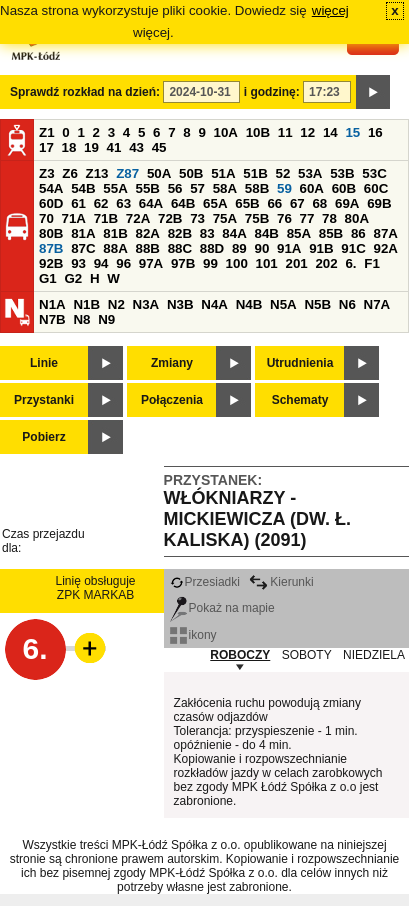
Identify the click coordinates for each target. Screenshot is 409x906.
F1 (372, 263)
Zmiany (172, 363)
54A (51, 188)
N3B (180, 304)
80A (357, 218)
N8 (81, 319)
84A (234, 233)
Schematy (300, 400)
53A (310, 173)
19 (91, 147)
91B (321, 248)
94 (101, 263)
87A (385, 233)
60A (312, 188)
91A (289, 248)
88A (115, 248)
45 (159, 147)
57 (197, 188)
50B (191, 173)
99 (210, 263)
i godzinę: (272, 92)
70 (46, 218)
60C (376, 188)
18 (69, 147)
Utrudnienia (300, 363)
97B (183, 263)
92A (385, 248)
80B (51, 233)
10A (226, 132)
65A (215, 203)
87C (83, 248)
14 (330, 132)
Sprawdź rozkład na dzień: (85, 92)
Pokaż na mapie (222, 608)
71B (106, 218)
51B (255, 173)
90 (261, 248)
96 (123, 263)
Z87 (127, 173)
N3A (146, 304)
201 (297, 263)
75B (257, 218)
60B (344, 188)
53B (342, 173)
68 (319, 203)
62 (101, 203)
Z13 (97, 173)
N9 (106, 319)
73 (197, 218)
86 (358, 233)
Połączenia (172, 400)
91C (353, 248)
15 (352, 132)
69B (379, 203)
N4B (249, 304)
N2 (116, 304)
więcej (330, 10)
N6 (347, 304)
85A (299, 233)
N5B (317, 304)
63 (123, 203)
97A (151, 263)
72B (170, 218)
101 (267, 263)
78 (329, 218)
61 (78, 203)
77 (307, 218)
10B (258, 132)
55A (115, 188)
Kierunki (281, 582)
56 (175, 188)
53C (374, 173)
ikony (193, 635)
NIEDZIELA (374, 655)
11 (285, 132)
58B (257, 188)
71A (74, 218)
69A (347, 203)
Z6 (70, 173)
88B (147, 248)
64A (151, 203)
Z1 (47, 132)
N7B (52, 319)
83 (207, 233)
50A (159, 173)
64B (183, 203)
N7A (377, 304)
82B (180, 233)
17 (46, 147)
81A (83, 233)
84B (266, 233)
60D (51, 203)
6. (350, 263)
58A (225, 188)
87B (51, 248)
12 (307, 132)
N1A (52, 304)
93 (78, 263)
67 (297, 203)
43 (136, 147)
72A (138, 218)
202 (326, 263)
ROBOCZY (240, 655)
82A (147, 233)
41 (114, 147)
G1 (48, 278)
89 (239, 248)
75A (225, 218)
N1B (86, 304)
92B (51, 263)
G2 (73, 278)
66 (274, 203)
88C (180, 248)
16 (375, 132)
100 (237, 263)
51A (223, 173)
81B (115, 233)
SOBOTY (307, 655)
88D (212, 248)
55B (147, 188)
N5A (283, 304)
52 (283, 173)
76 (284, 218)
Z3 (47, 173)
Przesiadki (205, 582)
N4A (214, 304)
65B (247, 203)
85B (331, 233)
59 (284, 188)
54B (83, 188)
